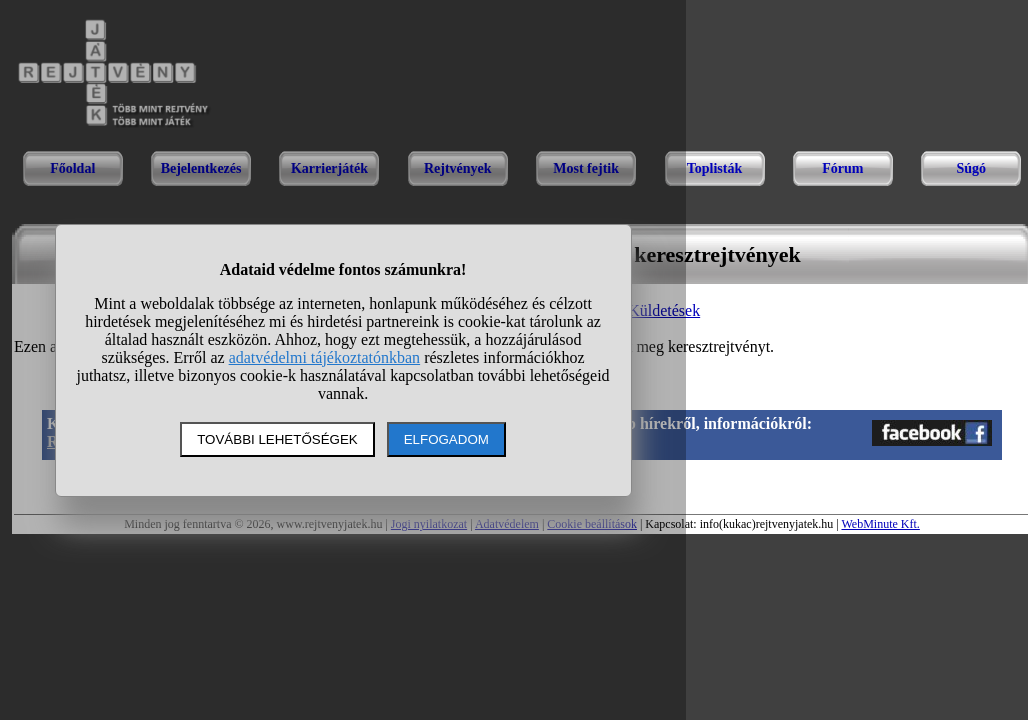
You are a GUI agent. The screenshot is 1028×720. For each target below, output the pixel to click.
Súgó (971, 168)
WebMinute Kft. (880, 524)
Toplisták (715, 168)
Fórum (842, 168)
